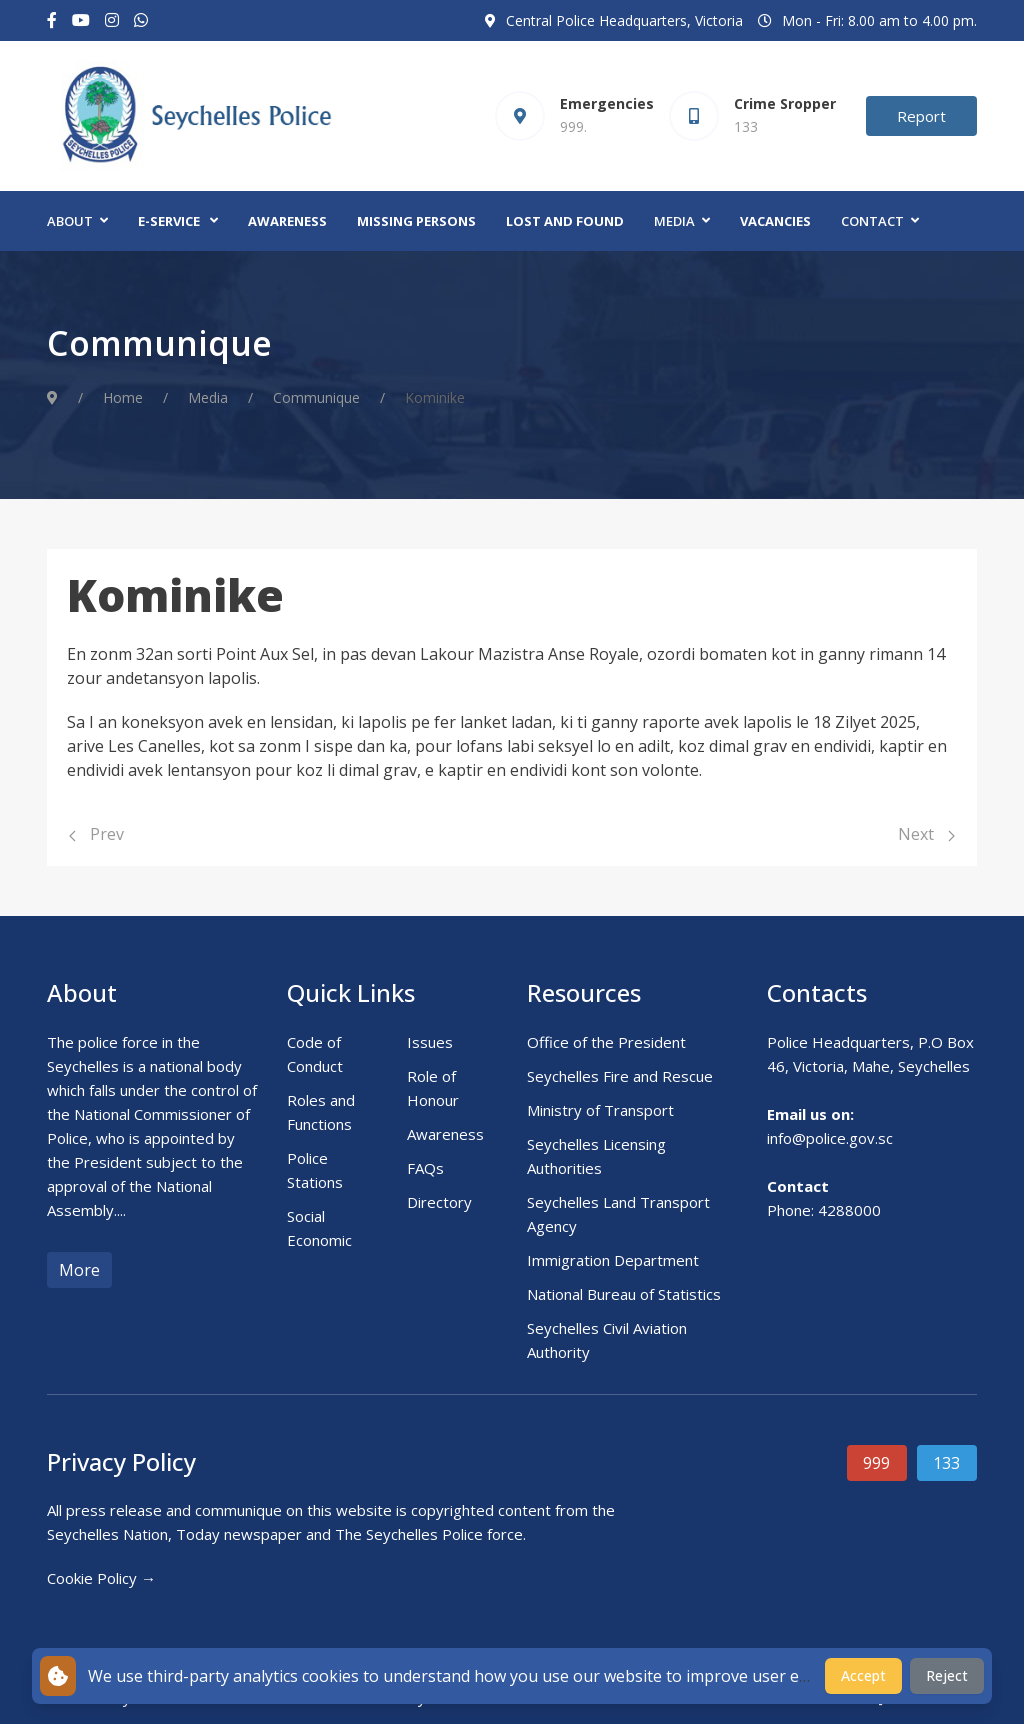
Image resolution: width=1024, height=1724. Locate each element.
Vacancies (775, 221)
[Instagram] (112, 20)
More (79, 1270)
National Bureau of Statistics (624, 1294)
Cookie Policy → (101, 1578)
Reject (947, 1675)
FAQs (425, 1168)
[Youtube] (81, 20)
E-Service (169, 221)
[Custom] (141, 20)
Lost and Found (565, 221)
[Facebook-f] (52, 20)
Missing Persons (416, 221)
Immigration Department (613, 1260)
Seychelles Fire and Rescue (620, 1076)
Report (921, 116)
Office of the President (606, 1042)
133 (946, 1463)
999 (876, 1463)
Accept (863, 1675)
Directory (439, 1202)
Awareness (287, 221)
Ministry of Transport (600, 1110)
